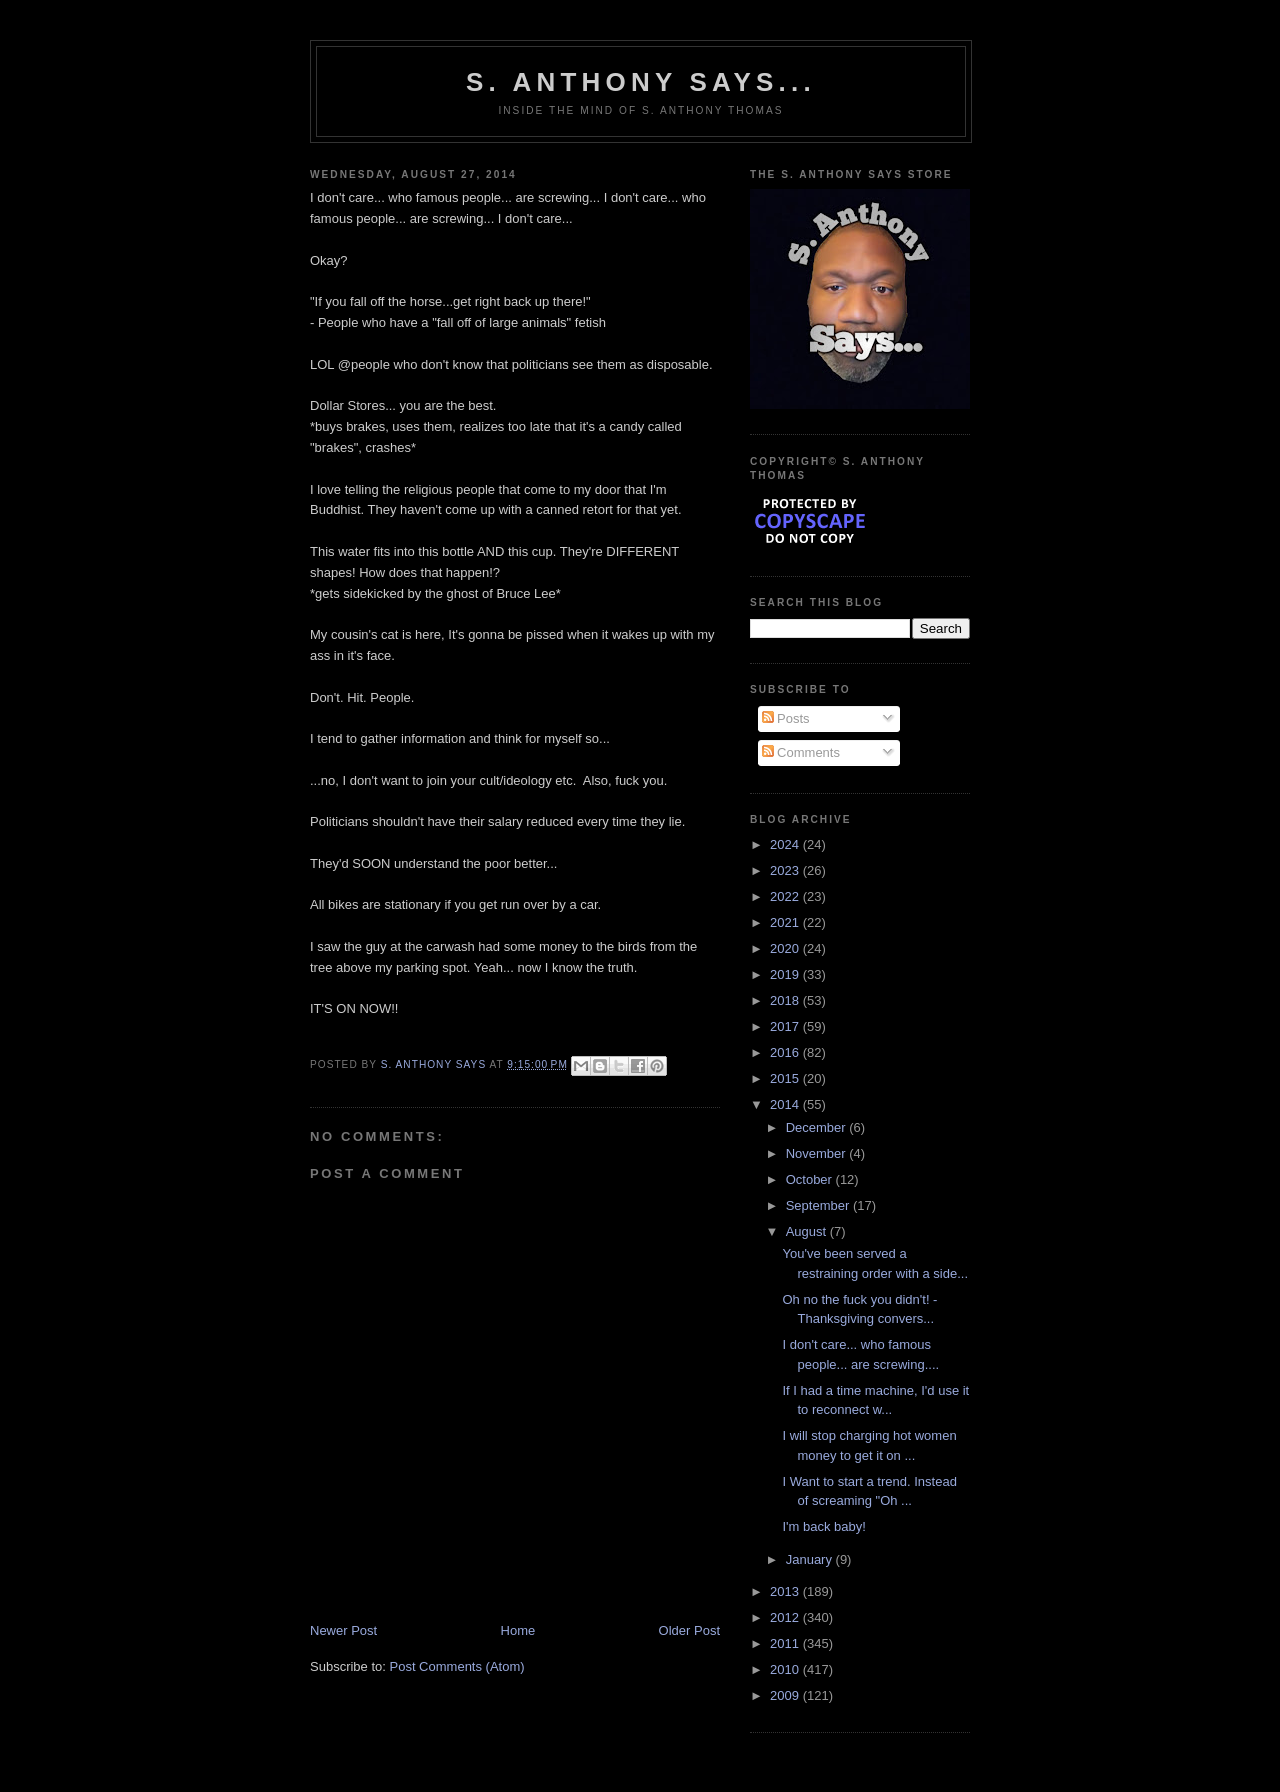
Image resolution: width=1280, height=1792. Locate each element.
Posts (786, 718)
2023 (786, 870)
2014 (786, 1104)
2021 (786, 922)
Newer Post (343, 1630)
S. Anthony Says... (641, 82)
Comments (801, 752)
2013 (786, 1591)
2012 (786, 1617)
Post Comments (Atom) (457, 1666)
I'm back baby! (823, 1526)
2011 (786, 1643)
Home (518, 1630)
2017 (786, 1026)
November (818, 1153)
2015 (786, 1078)
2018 (786, 1000)
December (818, 1127)
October (811, 1179)
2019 (786, 974)
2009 (786, 1695)
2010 (786, 1669)
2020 (786, 948)
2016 (786, 1052)
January (811, 1559)
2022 (786, 896)
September (819, 1205)
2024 (786, 844)
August (808, 1231)
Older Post (689, 1630)
